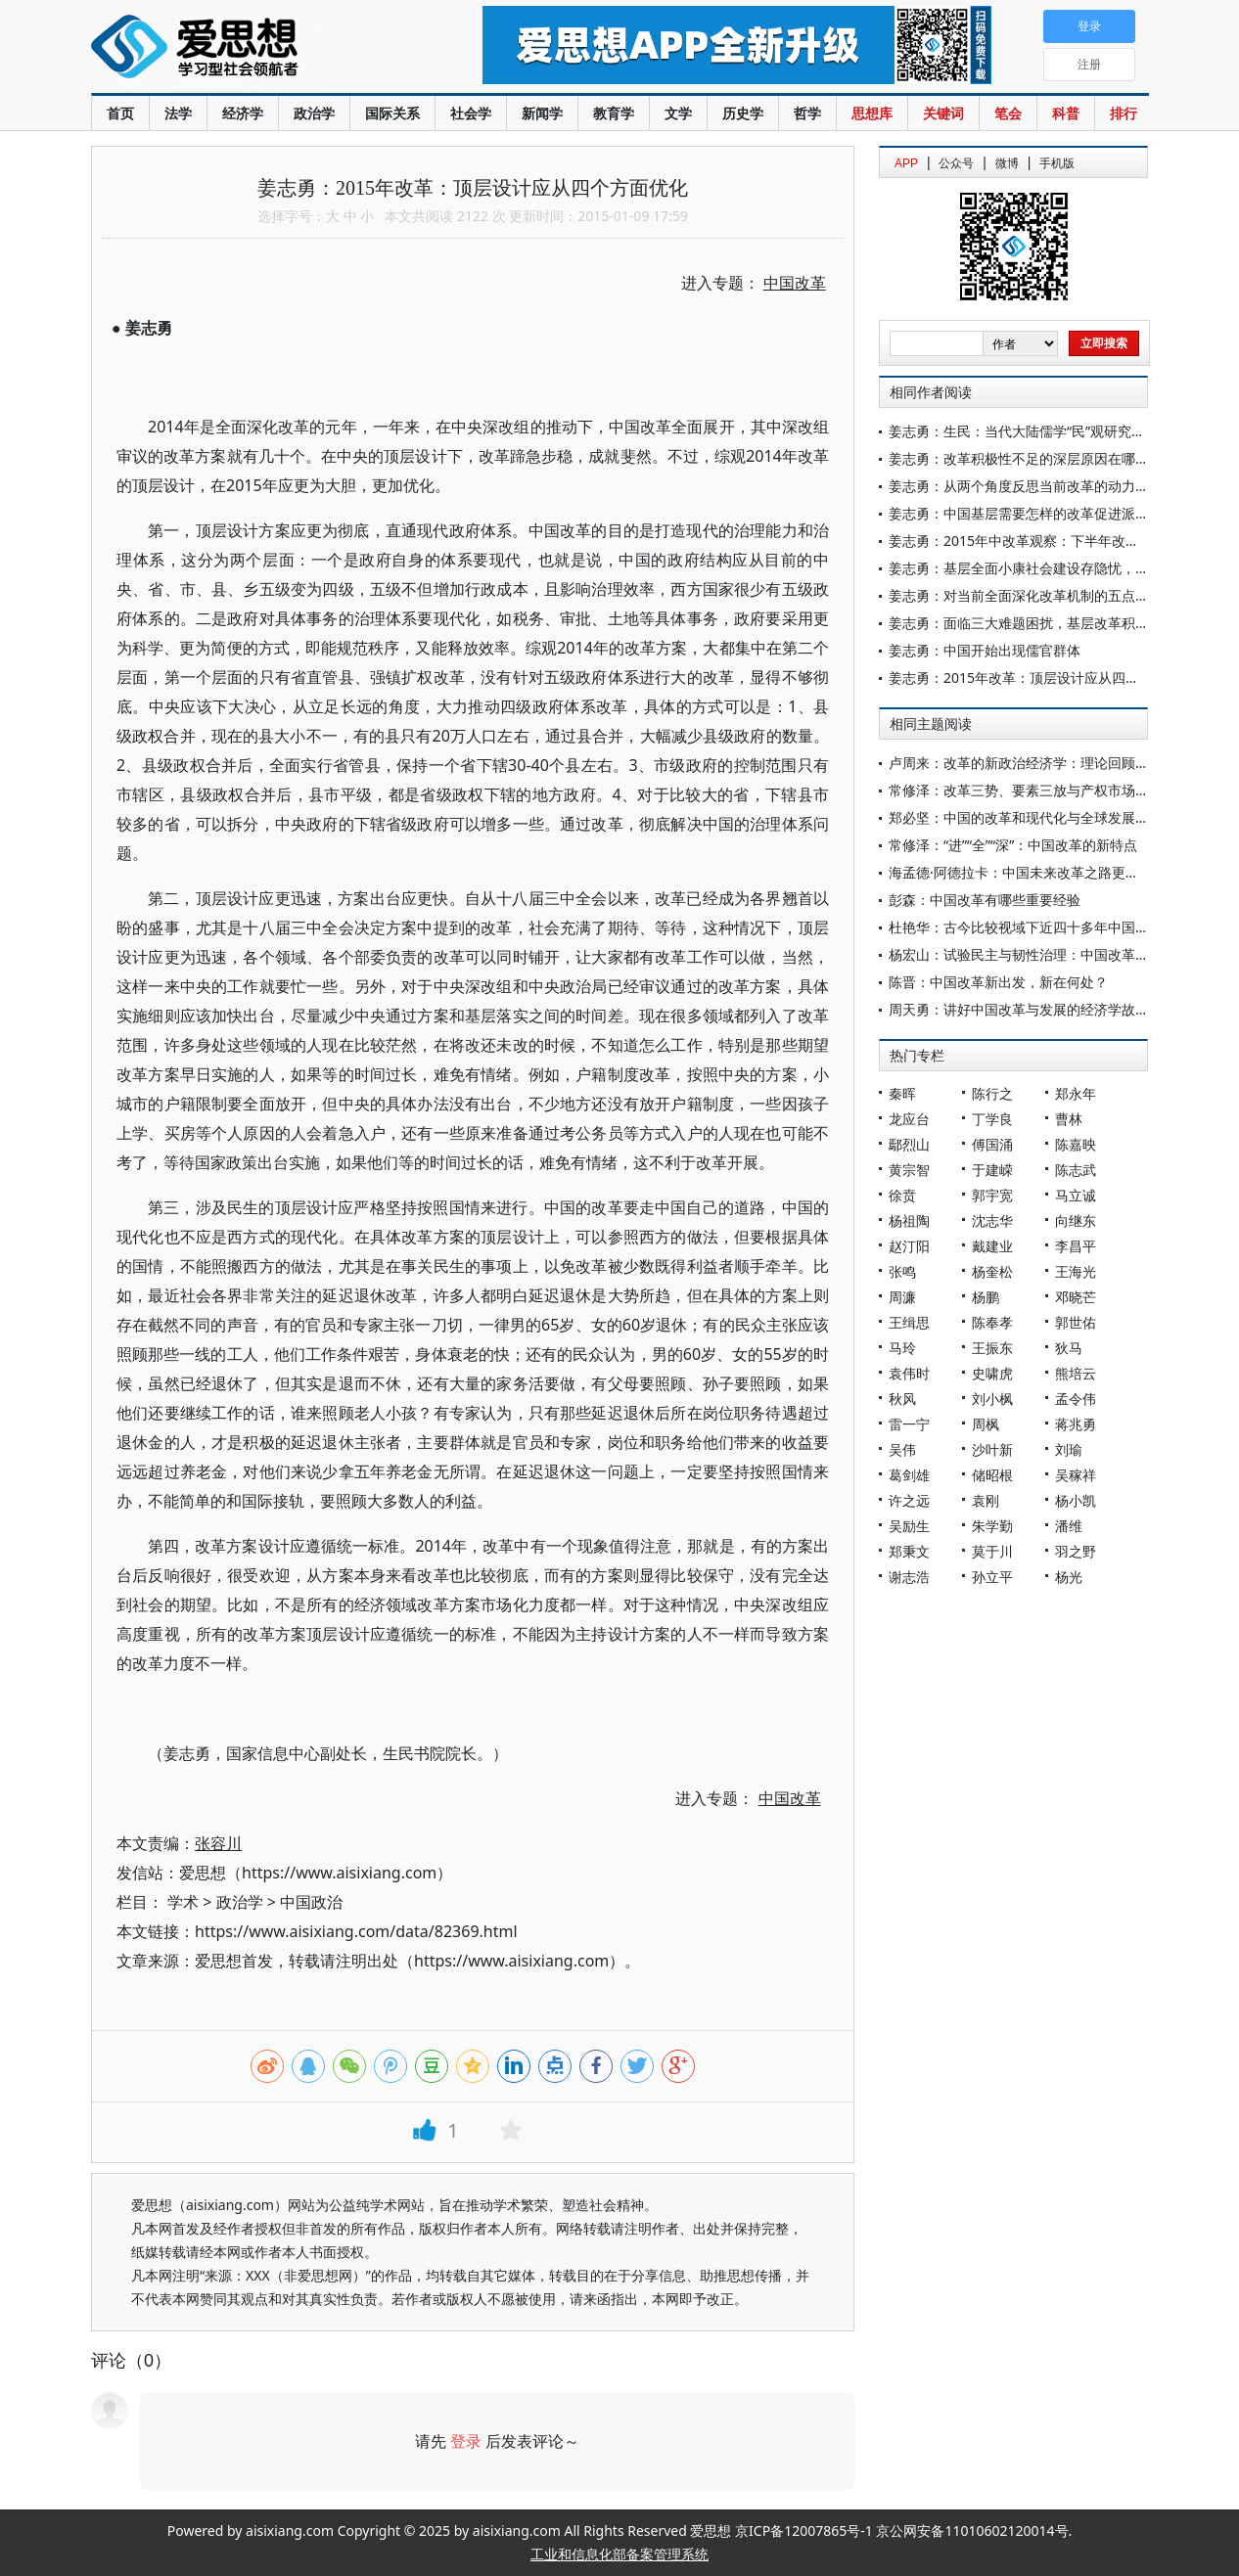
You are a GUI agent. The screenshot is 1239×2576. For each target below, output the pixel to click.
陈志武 (1075, 1169)
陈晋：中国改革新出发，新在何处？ (998, 981)
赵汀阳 (909, 1246)
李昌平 (1075, 1246)
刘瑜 (1068, 1449)
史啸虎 (992, 1373)
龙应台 (909, 1118)
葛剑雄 (909, 1475)
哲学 (807, 113)
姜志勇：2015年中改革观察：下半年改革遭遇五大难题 (1055, 540)
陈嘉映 (1075, 1144)
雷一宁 (909, 1424)
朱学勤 (992, 1525)
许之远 (909, 1500)
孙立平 (992, 1576)
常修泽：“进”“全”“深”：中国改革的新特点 (1013, 845)
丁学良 (992, 1118)
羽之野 (1075, 1551)
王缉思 (909, 1322)
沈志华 (992, 1220)
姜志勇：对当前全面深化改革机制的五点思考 (1026, 595)
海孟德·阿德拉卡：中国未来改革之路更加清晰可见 (1041, 872)
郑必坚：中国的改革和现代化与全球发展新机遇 (1032, 817)
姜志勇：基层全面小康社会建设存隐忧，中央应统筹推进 (1060, 568)
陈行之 (992, 1093)
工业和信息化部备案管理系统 (619, 2554)
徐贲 (902, 1195)
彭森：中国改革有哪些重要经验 (984, 899)
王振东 (992, 1347)
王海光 (1075, 1271)
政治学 (314, 113)
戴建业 (992, 1246)
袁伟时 (909, 1373)
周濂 (902, 1297)
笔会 (1008, 113)
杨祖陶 (909, 1220)
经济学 (242, 113)
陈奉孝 (992, 1322)
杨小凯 (1075, 1500)
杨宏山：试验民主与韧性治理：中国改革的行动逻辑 (1046, 954)
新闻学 (542, 113)
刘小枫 (992, 1398)
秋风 (902, 1398)
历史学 (742, 113)
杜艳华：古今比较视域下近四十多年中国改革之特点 (1046, 927)
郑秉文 (909, 1551)
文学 (678, 113)
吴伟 (902, 1449)
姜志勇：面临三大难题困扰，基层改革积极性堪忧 (1039, 622)
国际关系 (392, 113)
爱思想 (247, 49)
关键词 (943, 113)
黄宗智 (909, 1169)
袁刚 (985, 1500)
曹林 (1068, 1118)
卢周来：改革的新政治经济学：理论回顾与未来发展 (1046, 762)
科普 (1065, 113)
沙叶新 (992, 1449)
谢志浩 (909, 1576)
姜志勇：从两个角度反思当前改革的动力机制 (1026, 485)
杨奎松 (992, 1271)
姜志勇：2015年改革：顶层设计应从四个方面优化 (1041, 677)
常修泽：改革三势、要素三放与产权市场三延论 (1032, 790)
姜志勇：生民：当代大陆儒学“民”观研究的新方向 (1037, 431)
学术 (183, 1902)
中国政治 (311, 1902)
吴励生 (909, 1525)
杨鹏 (985, 1297)
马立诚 (1075, 1195)
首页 (120, 113)
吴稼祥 (1075, 1475)
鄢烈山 (909, 1144)
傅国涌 (992, 1144)
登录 (466, 2441)
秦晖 (902, 1093)
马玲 (902, 1347)
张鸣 (902, 1271)
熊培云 (1075, 1373)
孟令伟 (1075, 1398)
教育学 (613, 113)
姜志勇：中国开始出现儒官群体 (984, 650)
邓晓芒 (1075, 1297)
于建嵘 (992, 1169)
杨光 (1068, 1576)
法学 (178, 113)
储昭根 (992, 1475)
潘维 (1068, 1525)
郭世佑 (1075, 1322)
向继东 (1075, 1220)
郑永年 (1075, 1093)
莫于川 (992, 1551)
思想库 (872, 113)
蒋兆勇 (1075, 1424)
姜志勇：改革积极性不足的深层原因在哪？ (1019, 458)
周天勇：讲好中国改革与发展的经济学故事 (1019, 1009)
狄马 (1068, 1347)
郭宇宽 (992, 1195)
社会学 (470, 113)
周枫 (985, 1424)
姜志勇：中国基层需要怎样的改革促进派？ (1019, 513)
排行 (1123, 113)
